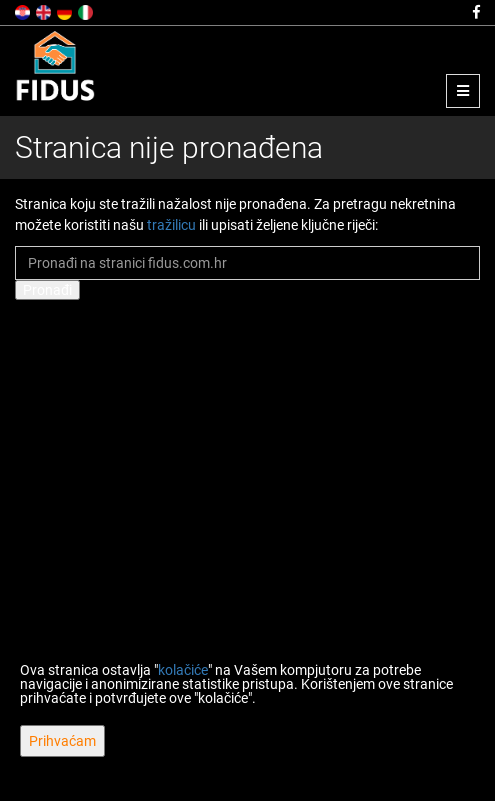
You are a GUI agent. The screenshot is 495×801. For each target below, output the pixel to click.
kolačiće (183, 670)
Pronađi (47, 290)
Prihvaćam (62, 741)
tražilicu (171, 225)
